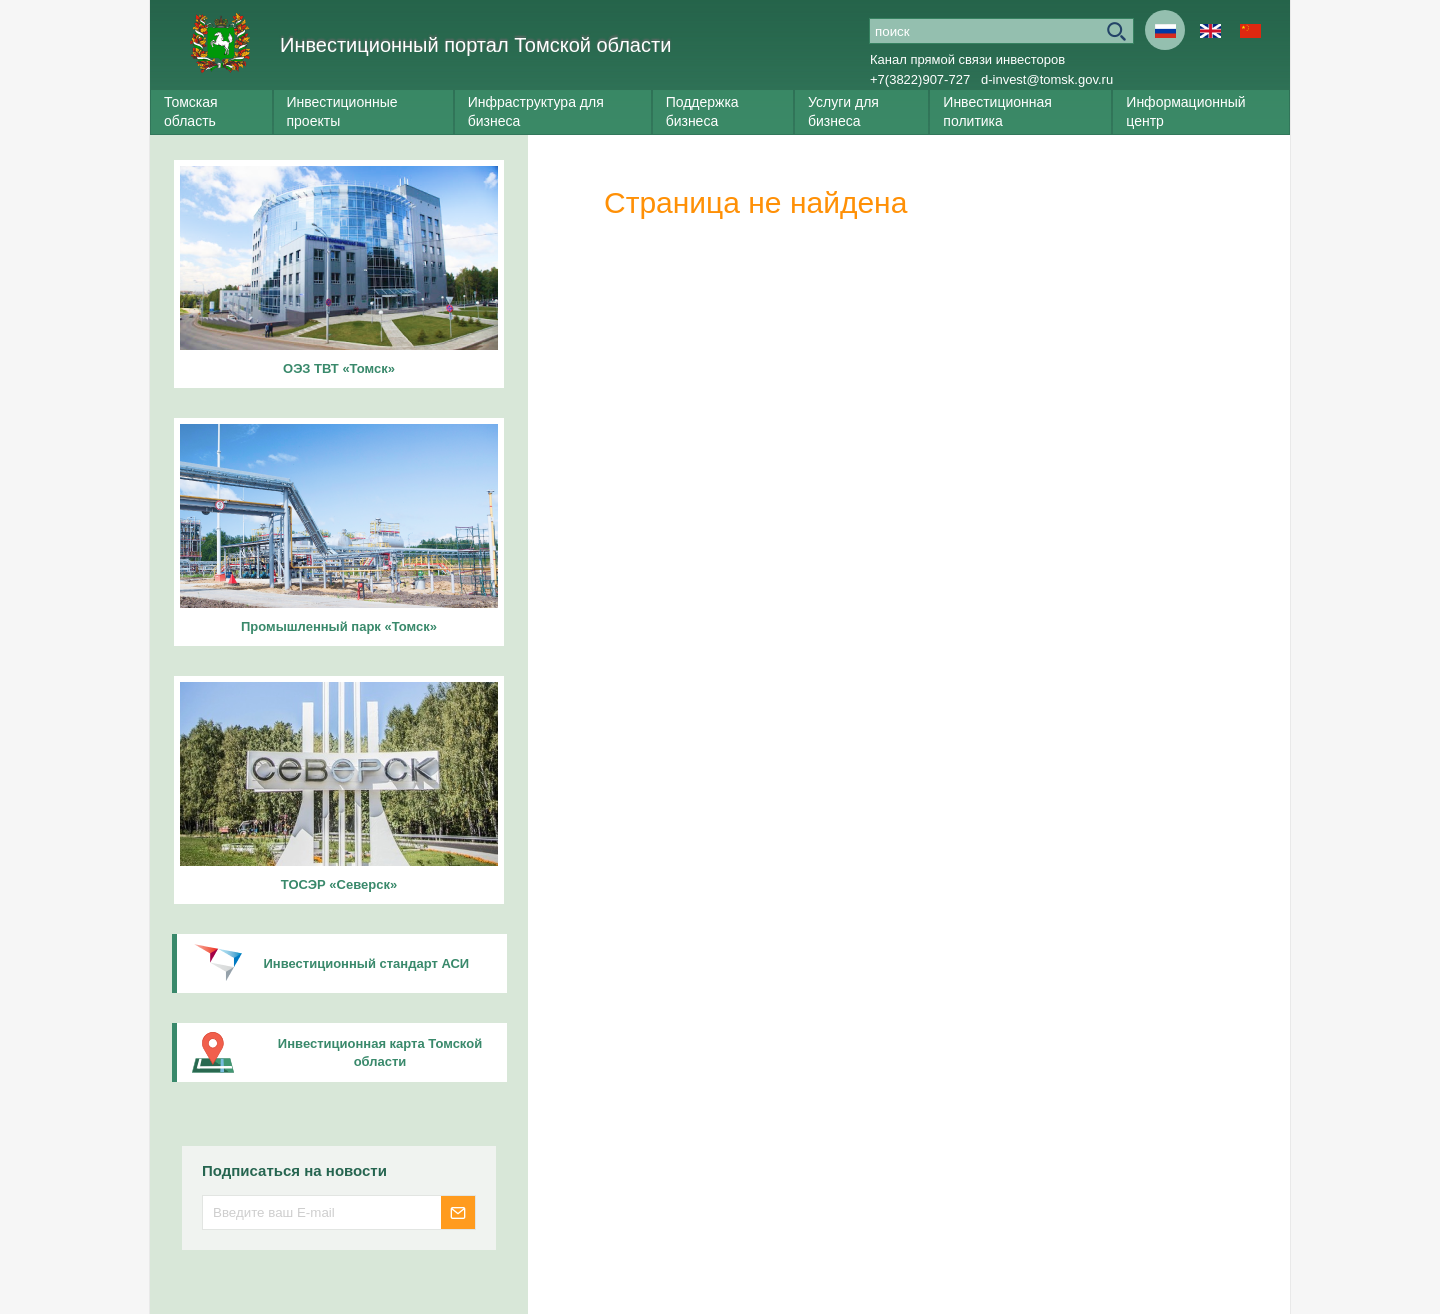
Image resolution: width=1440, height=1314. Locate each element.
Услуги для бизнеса (843, 111)
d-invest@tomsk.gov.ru (1047, 79)
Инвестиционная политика (997, 111)
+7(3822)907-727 (920, 79)
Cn (1250, 30)
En (1210, 30)
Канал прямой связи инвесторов (967, 59)
